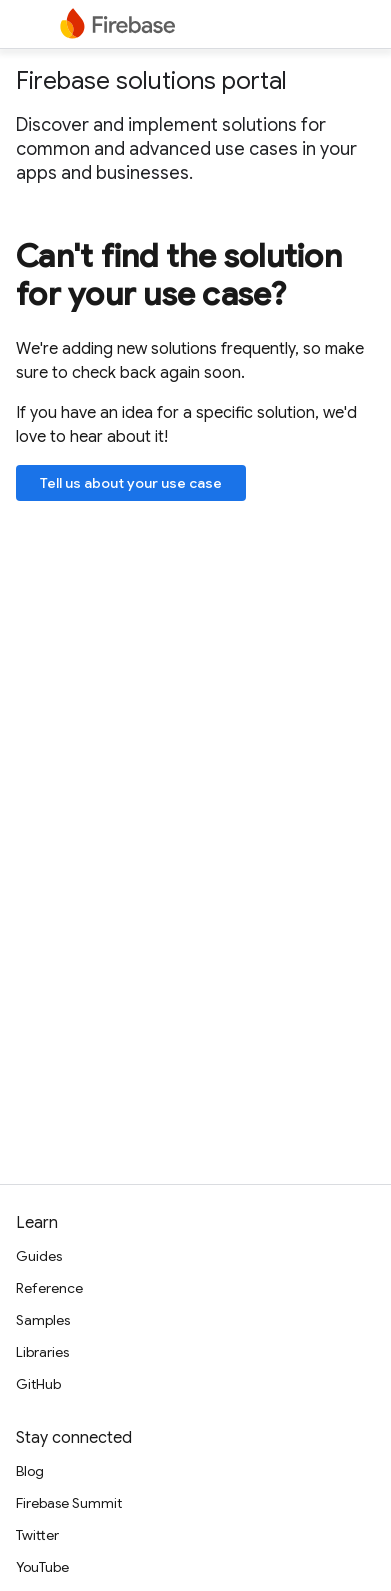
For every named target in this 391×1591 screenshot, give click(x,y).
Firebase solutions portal (151, 81)
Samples (43, 1320)
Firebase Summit (69, 1503)
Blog (30, 1471)
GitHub (38, 1384)
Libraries (42, 1352)
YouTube (42, 1567)
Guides (39, 1256)
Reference (49, 1288)
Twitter (37, 1535)
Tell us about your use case (131, 483)
